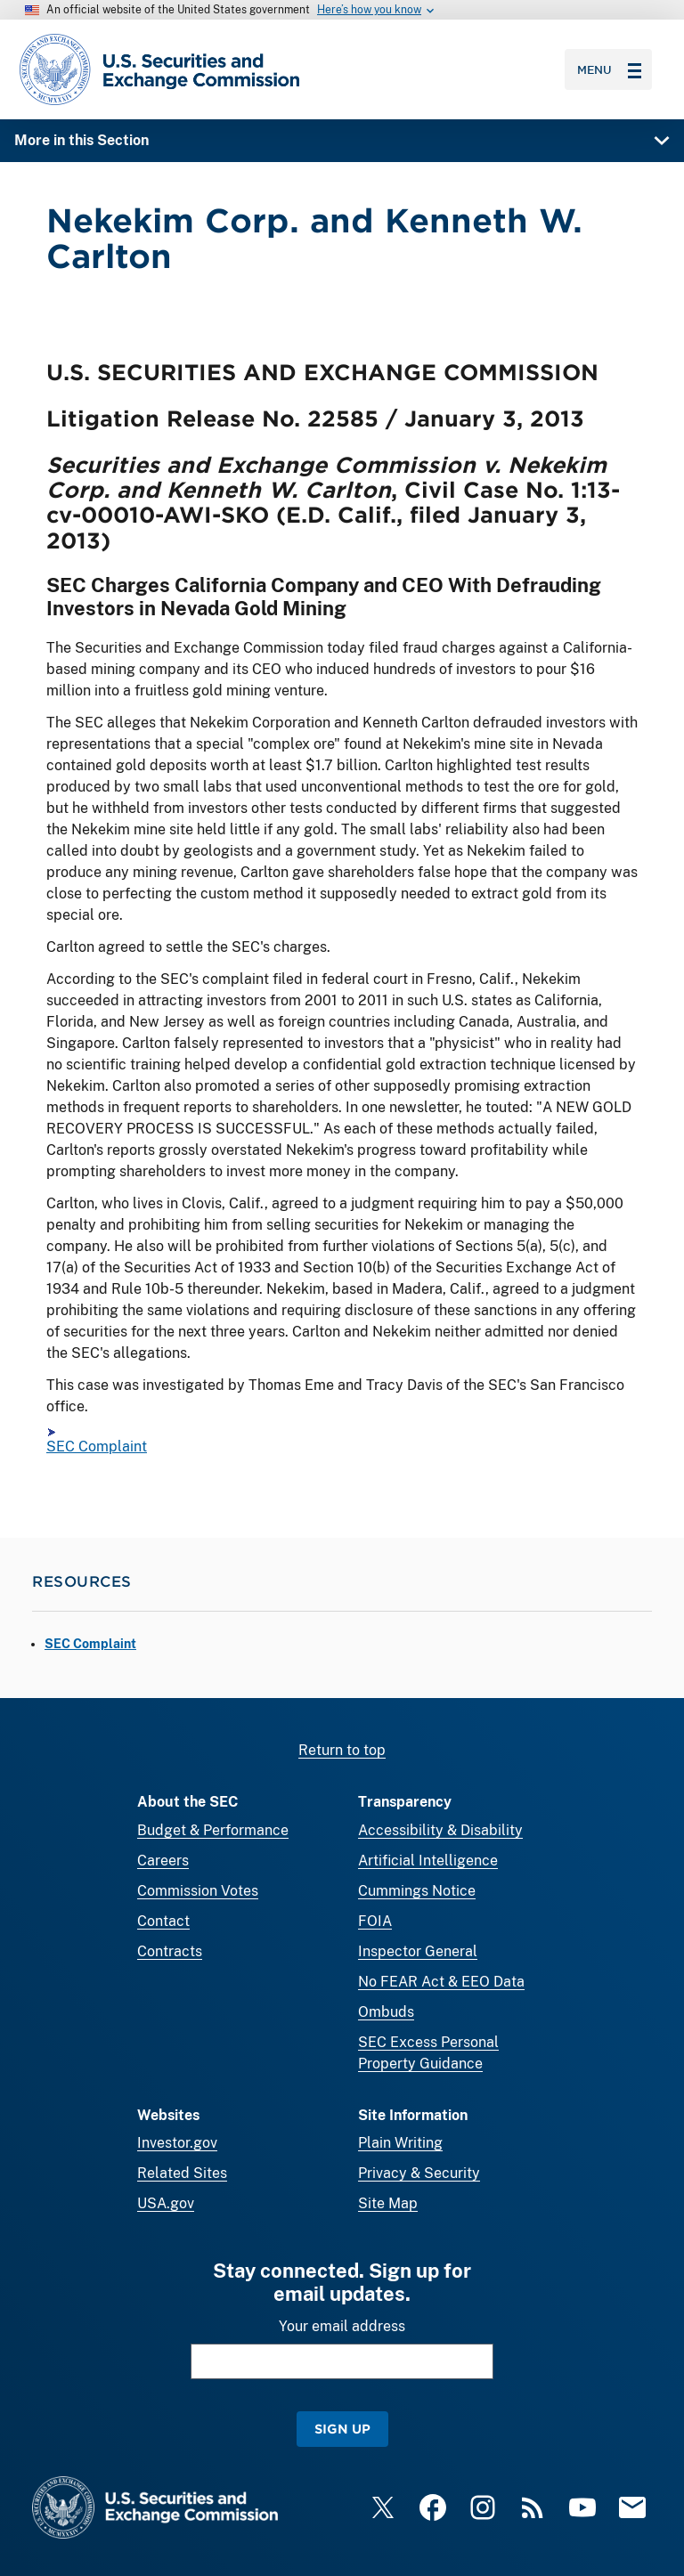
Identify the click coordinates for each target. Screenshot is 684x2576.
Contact (163, 1921)
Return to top (342, 1750)
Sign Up (342, 2428)
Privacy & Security (419, 2173)
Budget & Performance (213, 1830)
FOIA (375, 1921)
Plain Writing (400, 2142)
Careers (163, 1860)
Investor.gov (177, 2142)
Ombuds (386, 2011)
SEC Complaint (96, 1447)
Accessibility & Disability (440, 1830)
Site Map (388, 2203)
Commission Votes (197, 1890)
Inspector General (417, 1951)
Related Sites (182, 2173)
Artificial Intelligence (428, 1860)
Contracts (169, 1951)
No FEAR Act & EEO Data (441, 1981)
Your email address (342, 2326)
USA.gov (165, 2203)
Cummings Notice (417, 1890)
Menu (609, 69)
